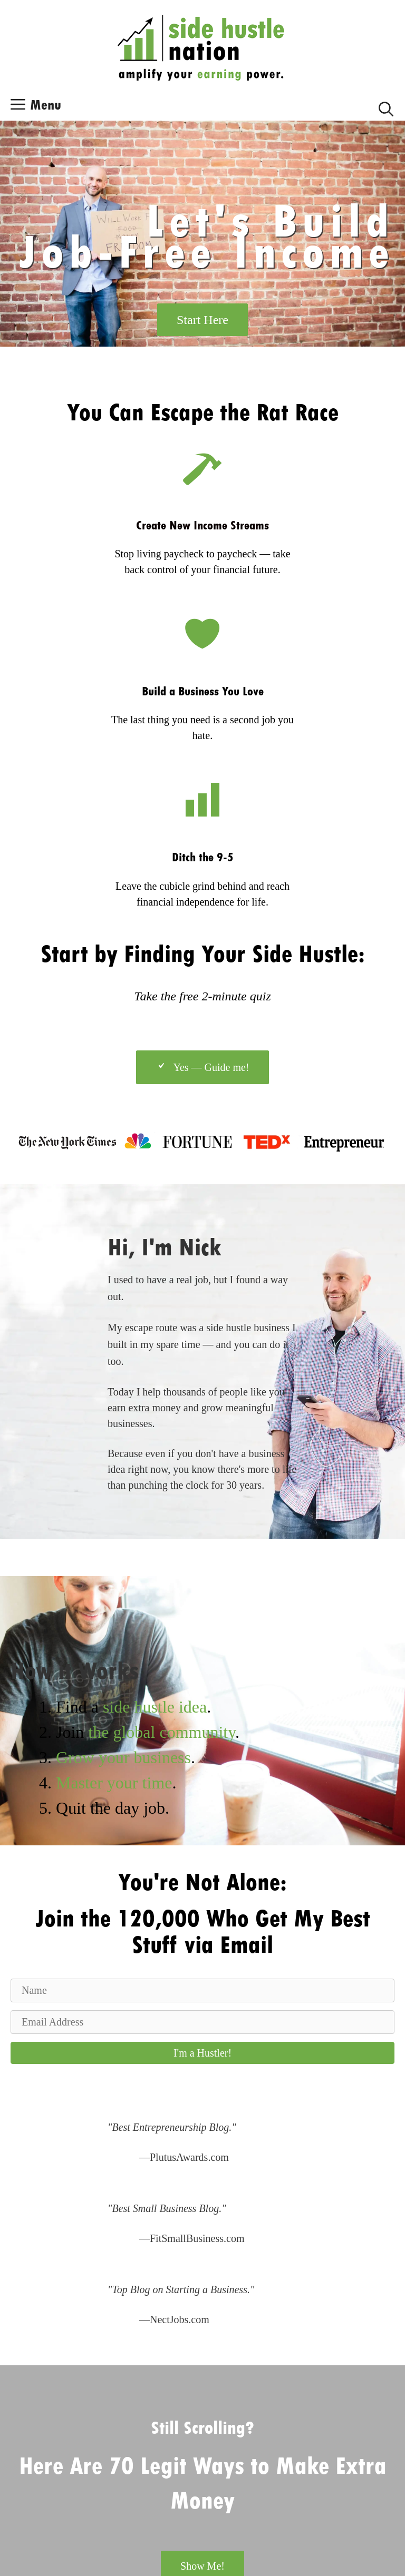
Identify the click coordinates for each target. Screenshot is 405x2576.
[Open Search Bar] (386, 107)
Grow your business (123, 1757)
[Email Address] (202, 2022)
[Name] (202, 1990)
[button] (202, 2053)
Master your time (114, 1782)
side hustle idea (155, 1706)
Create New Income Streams (202, 525)
